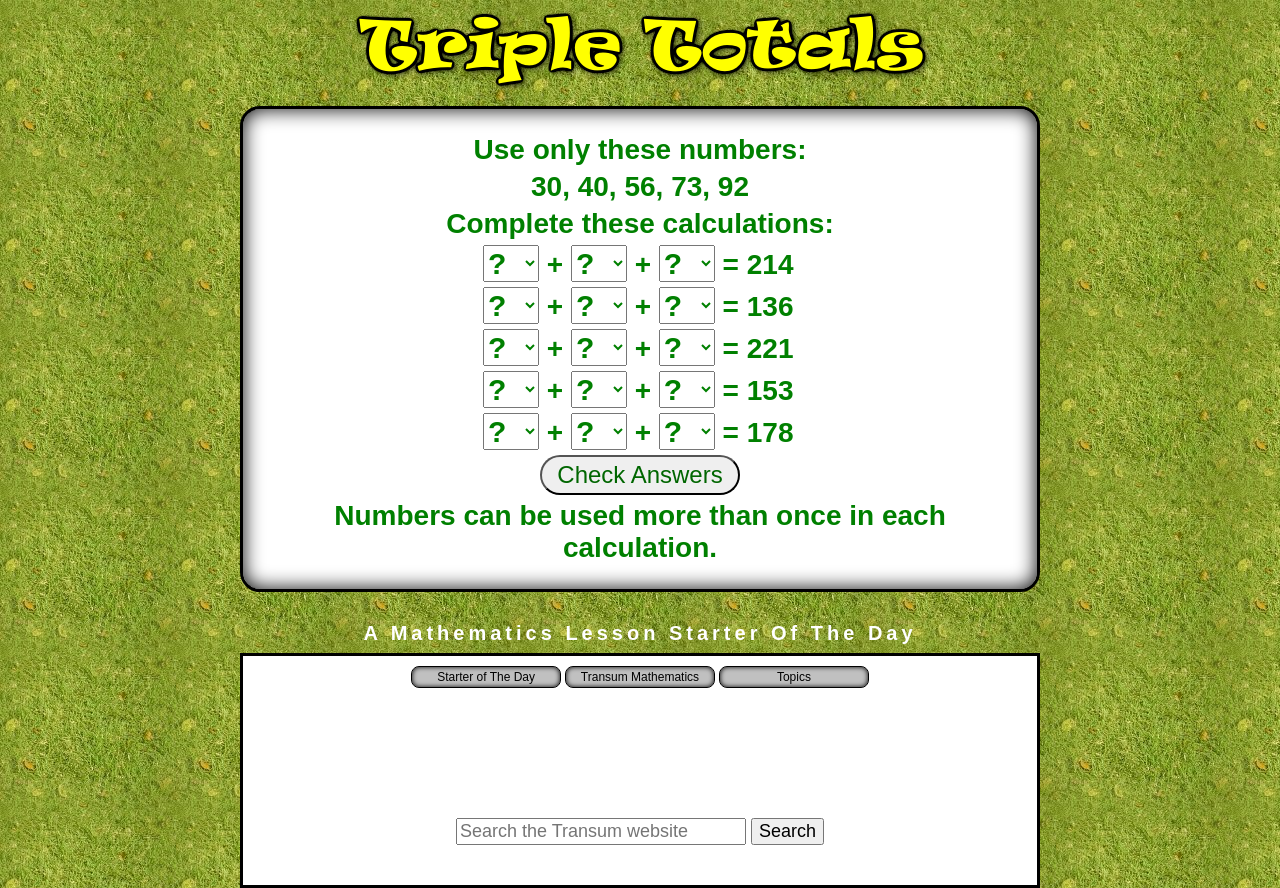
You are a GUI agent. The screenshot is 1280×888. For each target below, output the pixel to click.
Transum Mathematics (640, 677)
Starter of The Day (486, 677)
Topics (794, 677)
